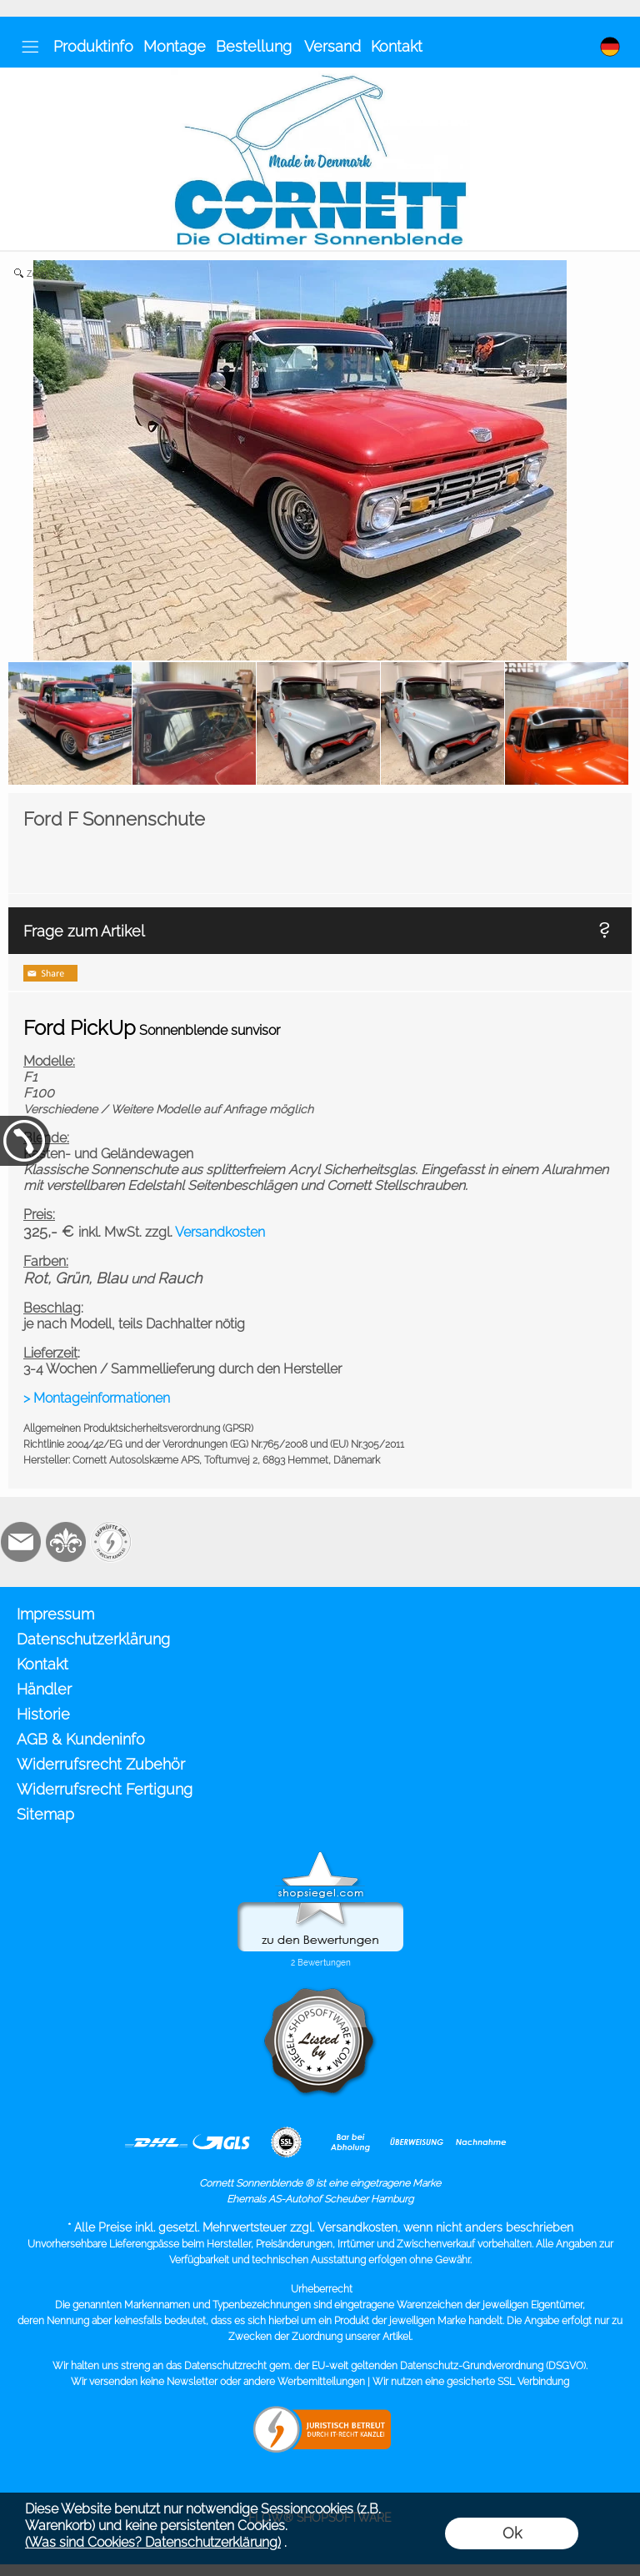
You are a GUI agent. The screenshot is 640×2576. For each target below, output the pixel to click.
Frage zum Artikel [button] (84, 931)
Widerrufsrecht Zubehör (101, 1764)
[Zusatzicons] (111, 1542)
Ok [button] (512, 2533)
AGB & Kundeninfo (81, 1739)
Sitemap (45, 1814)
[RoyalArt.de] (66, 1542)
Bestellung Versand (288, 46)
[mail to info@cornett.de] (21, 1542)
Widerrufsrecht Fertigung (104, 1789)
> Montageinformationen (96, 1398)
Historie (43, 1714)
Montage (174, 46)
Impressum (55, 1614)
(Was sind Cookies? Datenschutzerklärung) (153, 2542)
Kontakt (396, 46)
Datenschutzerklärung (93, 1639)
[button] (30, 47)
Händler (44, 1689)
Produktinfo (93, 46)
